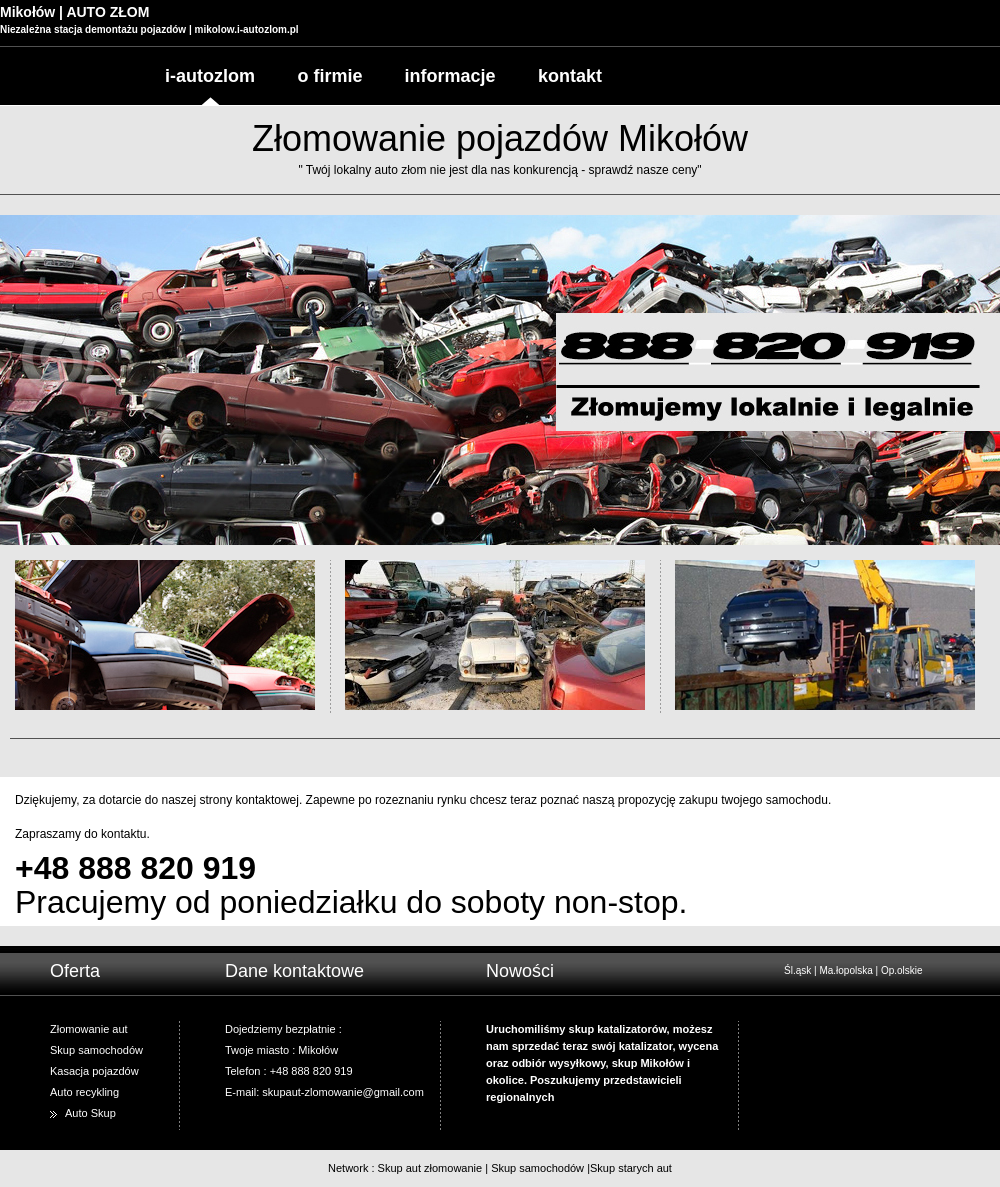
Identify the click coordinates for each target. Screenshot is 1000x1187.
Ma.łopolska (845, 970)
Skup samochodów (537, 1168)
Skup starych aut (631, 1168)
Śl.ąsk (797, 970)
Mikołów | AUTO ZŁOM (74, 12)
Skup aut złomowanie (430, 1168)
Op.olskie (902, 970)
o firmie (329, 76)
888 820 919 (167, 868)
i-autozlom (210, 76)
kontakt (570, 76)
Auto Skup (90, 1113)
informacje (449, 76)
